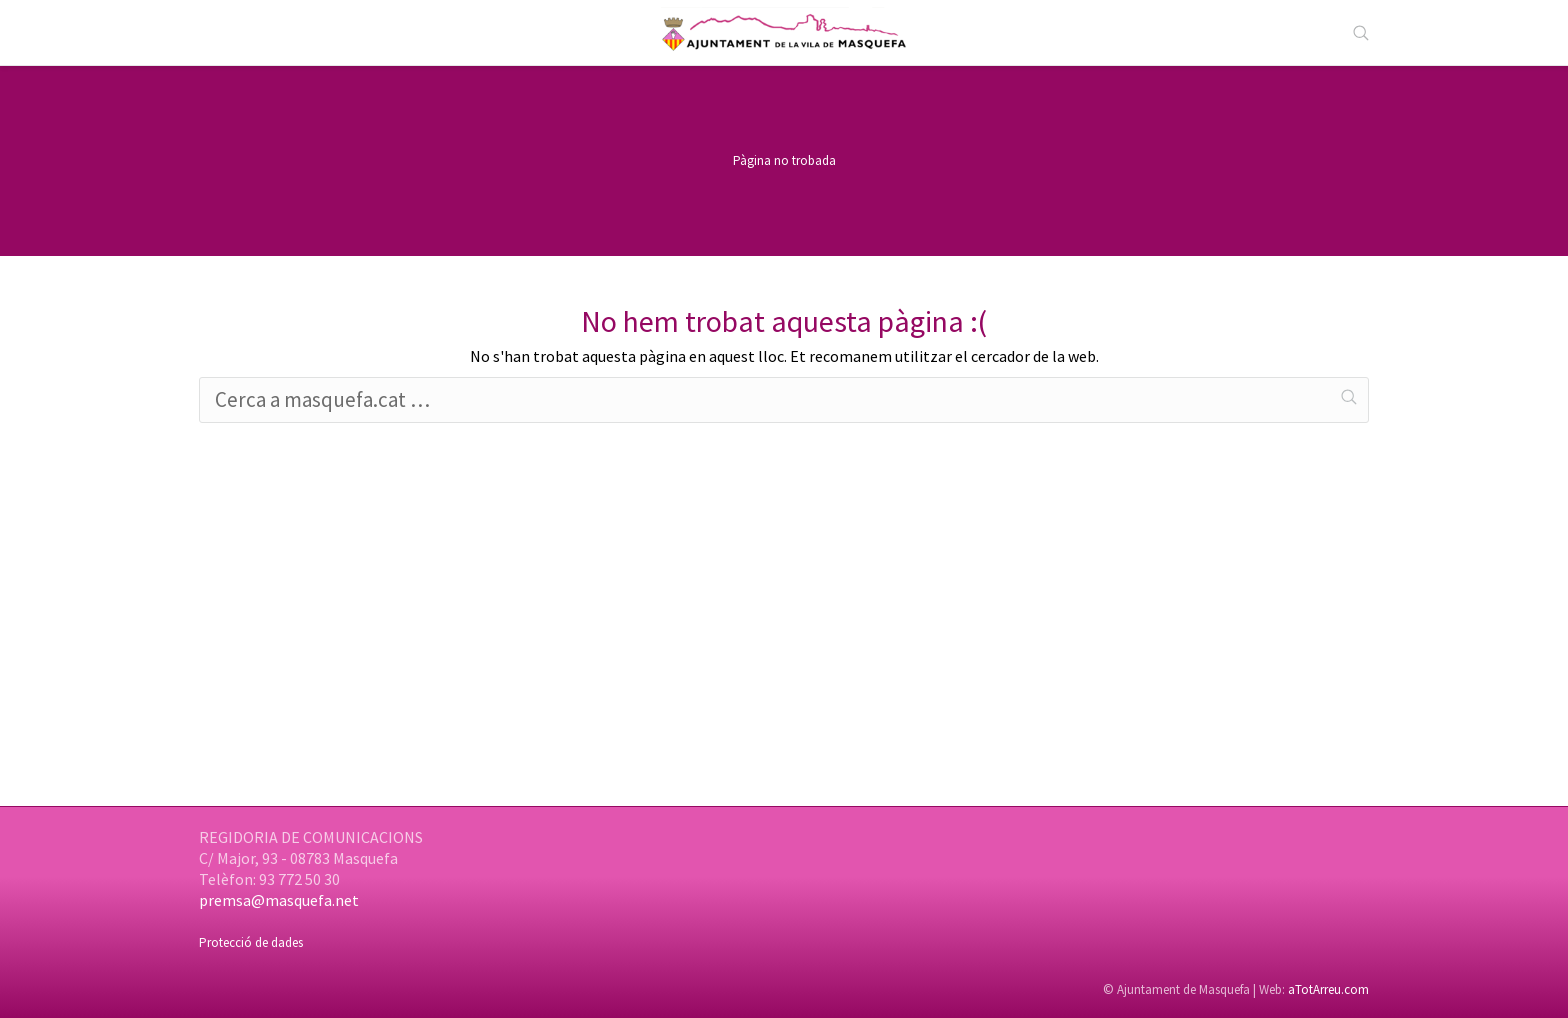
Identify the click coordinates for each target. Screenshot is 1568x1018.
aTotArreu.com (1328, 989)
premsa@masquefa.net (279, 900)
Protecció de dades (251, 942)
